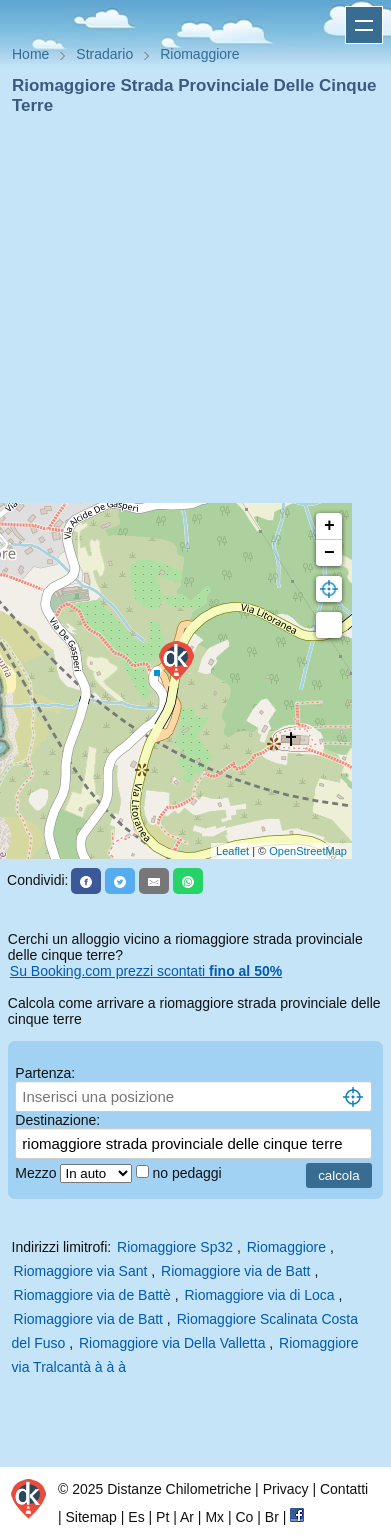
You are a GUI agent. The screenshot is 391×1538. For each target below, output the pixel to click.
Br (272, 1517)
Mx (214, 1517)
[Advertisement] (187, 315)
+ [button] (329, 526)
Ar (187, 1517)
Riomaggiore (286, 1247)
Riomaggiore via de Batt (235, 1271)
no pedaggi (188, 1173)
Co (244, 1517)
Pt (162, 1517)
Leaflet (232, 851)
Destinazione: (57, 1120)
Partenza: (45, 1073)
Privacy (286, 1489)
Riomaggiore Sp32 (175, 1247)
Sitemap (91, 1517)
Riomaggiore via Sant (81, 1271)
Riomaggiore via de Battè (92, 1295)
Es (136, 1517)
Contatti (344, 1489)
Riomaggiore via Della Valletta (172, 1343)
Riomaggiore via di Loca (259, 1295)
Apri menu (364, 25)
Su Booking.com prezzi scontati (146, 971)
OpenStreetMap (308, 851)
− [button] (329, 553)
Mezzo (37, 1173)
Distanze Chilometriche (179, 1489)
